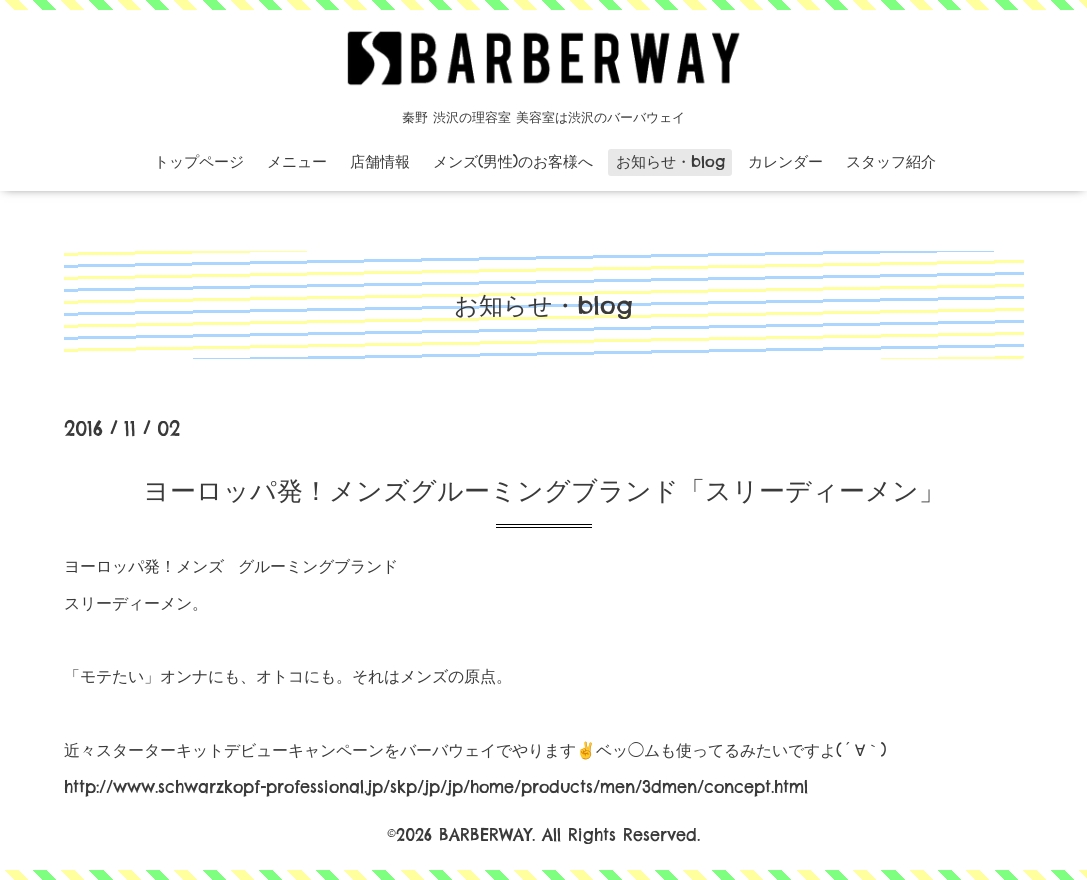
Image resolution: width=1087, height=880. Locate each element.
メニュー (297, 161)
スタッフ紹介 (891, 161)
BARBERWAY (485, 835)
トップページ (199, 161)
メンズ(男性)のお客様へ (513, 161)
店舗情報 (380, 161)
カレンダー (785, 161)
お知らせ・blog (670, 161)
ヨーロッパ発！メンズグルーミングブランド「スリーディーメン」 (544, 490)
